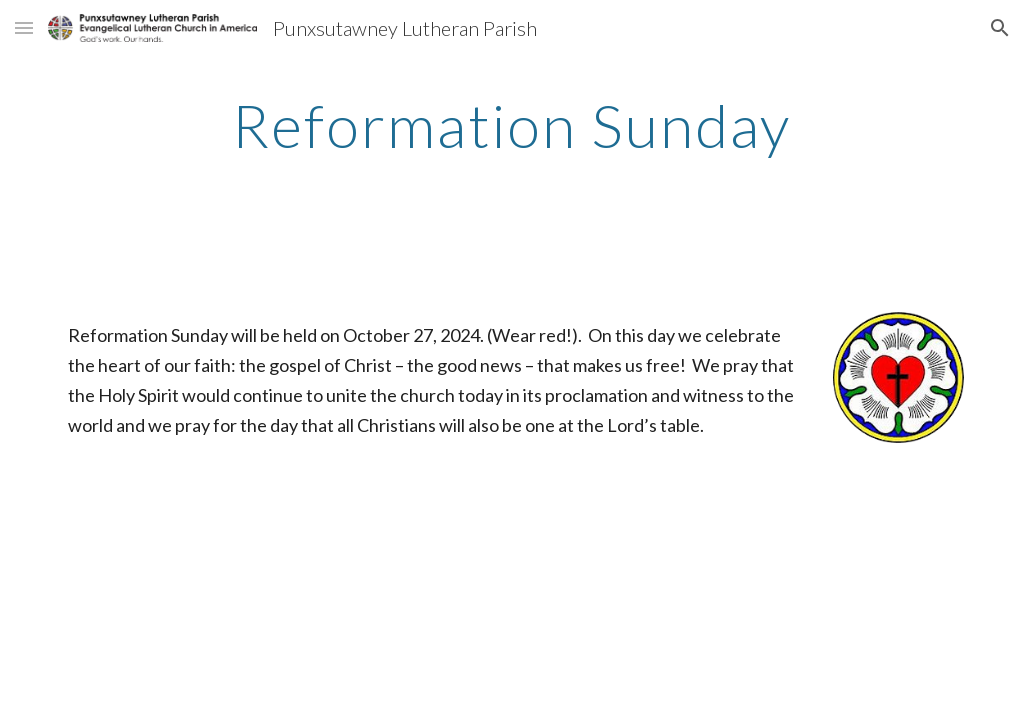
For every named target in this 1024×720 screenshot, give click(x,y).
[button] (24, 27)
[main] (511, 125)
